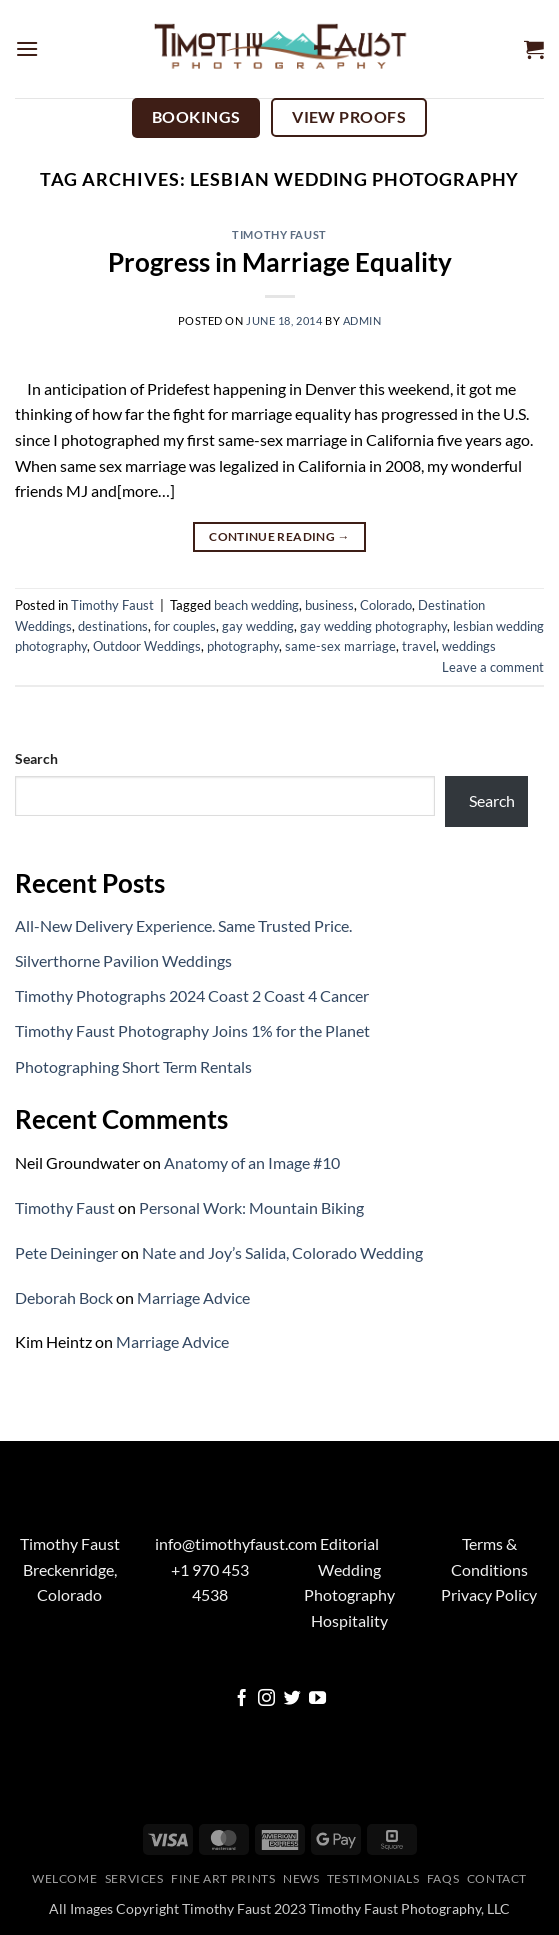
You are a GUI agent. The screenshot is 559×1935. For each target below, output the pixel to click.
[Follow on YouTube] (317, 1699)
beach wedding (256, 605)
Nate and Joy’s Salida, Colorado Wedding (282, 1252)
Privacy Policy (489, 1594)
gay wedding (258, 626)
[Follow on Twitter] (292, 1699)
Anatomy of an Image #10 (252, 1162)
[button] (27, 48)
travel (419, 646)
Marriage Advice (193, 1297)
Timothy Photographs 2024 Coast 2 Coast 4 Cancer (192, 995)
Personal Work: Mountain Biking (251, 1207)
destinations (113, 626)
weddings (469, 646)
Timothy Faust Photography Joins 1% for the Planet (192, 1030)
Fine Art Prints (223, 1878)
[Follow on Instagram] (266, 1699)
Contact (497, 1878)
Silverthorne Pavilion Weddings (123, 960)
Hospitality (349, 1620)
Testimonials (373, 1878)
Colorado (386, 605)
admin (362, 320)
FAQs (443, 1878)
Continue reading (279, 536)
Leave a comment (493, 667)
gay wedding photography (373, 626)
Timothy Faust (279, 234)
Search (36, 758)
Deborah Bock (64, 1297)
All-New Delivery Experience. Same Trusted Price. (183, 925)
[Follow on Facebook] (241, 1699)
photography (243, 646)
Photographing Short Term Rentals (133, 1066)
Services (134, 1878)
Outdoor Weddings (147, 646)
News (301, 1878)
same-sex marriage (340, 646)
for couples (185, 626)
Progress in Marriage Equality (280, 262)
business (329, 605)
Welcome (64, 1878)
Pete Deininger (66, 1252)
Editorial (349, 1543)
